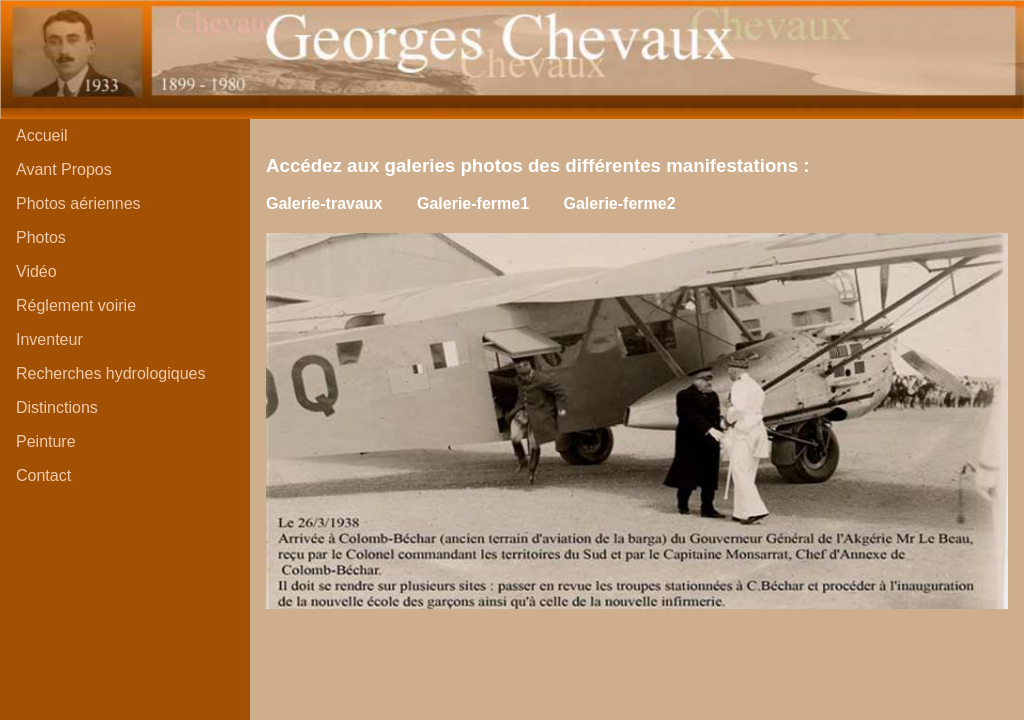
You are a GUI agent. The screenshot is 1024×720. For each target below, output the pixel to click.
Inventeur (49, 339)
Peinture (46, 441)
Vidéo (36, 271)
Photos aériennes (78, 203)
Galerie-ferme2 (619, 203)
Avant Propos (64, 169)
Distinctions (57, 407)
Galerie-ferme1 (473, 203)
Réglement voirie (76, 305)
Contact (43, 475)
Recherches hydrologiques (110, 373)
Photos (41, 237)
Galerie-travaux (324, 203)
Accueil (42, 135)
